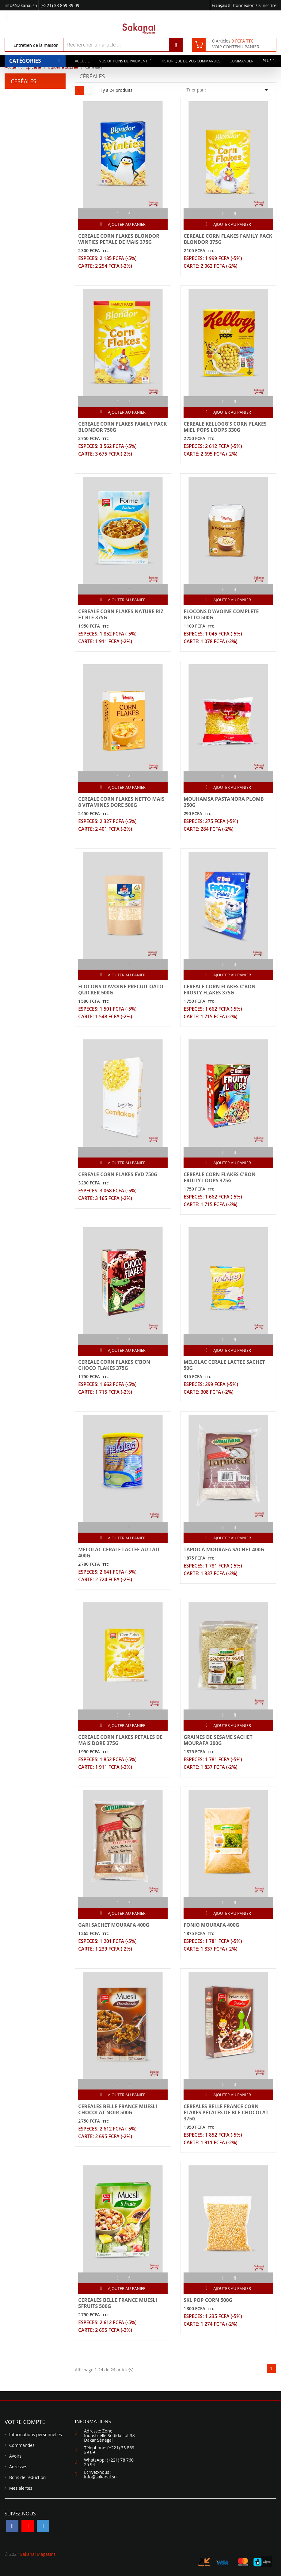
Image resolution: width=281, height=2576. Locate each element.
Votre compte (25, 2421)
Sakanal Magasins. (38, 2554)
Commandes (22, 2445)
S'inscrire (267, 5)
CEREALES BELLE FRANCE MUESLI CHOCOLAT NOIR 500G (117, 2109)
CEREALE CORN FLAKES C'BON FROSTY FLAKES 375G (220, 989)
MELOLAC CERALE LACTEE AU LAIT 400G (119, 1552)
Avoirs (15, 2456)
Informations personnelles (35, 2434)
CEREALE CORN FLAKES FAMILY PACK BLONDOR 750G (122, 426)
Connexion (244, 5)
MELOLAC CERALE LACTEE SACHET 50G (224, 1365)
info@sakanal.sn (100, 2477)
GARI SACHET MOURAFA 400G (113, 1925)
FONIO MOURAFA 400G (211, 1925)
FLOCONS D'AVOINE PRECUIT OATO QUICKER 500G (120, 989)
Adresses (18, 2467)
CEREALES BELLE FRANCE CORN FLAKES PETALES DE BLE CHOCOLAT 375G (226, 2112)
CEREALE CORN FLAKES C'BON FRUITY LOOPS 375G (220, 1177)
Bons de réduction (27, 2477)
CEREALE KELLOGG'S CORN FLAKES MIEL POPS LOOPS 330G (225, 426)
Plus (267, 61)
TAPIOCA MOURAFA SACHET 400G (224, 1549)
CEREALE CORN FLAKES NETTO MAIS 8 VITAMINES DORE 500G (121, 802)
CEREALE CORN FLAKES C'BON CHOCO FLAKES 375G (114, 1365)
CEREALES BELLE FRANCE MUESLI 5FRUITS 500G (117, 2303)
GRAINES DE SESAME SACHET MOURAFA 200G (218, 1740)
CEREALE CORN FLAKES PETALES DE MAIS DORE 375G (120, 1740)
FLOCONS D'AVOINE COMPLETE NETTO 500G (221, 614)
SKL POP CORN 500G (208, 2300)
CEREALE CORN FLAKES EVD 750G (117, 1174)
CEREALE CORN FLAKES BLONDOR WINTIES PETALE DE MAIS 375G (118, 239)
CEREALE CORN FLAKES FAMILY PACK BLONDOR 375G (228, 239)
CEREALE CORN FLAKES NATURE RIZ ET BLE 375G (120, 614)
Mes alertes (20, 2488)
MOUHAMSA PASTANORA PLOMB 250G (224, 802)
